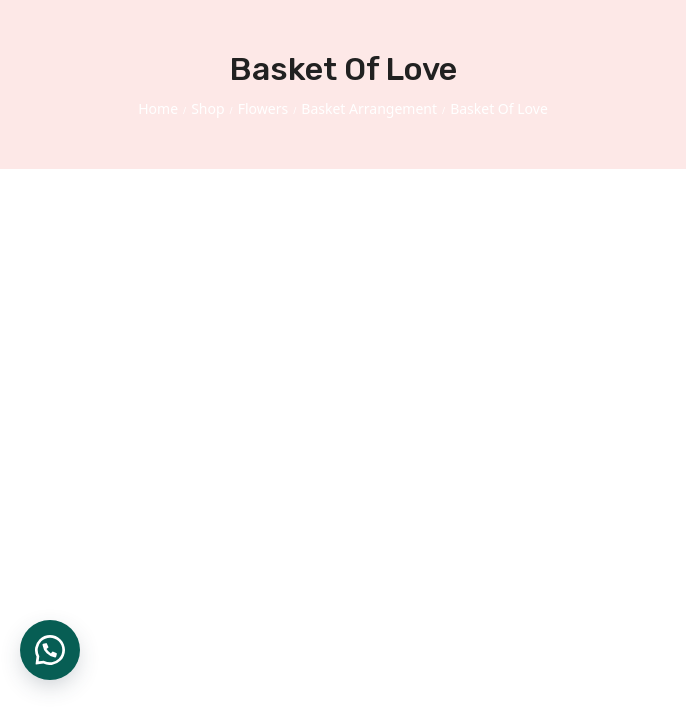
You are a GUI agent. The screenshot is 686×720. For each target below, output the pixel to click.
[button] (50, 650)
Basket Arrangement (369, 108)
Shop (207, 108)
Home (158, 108)
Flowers (263, 108)
